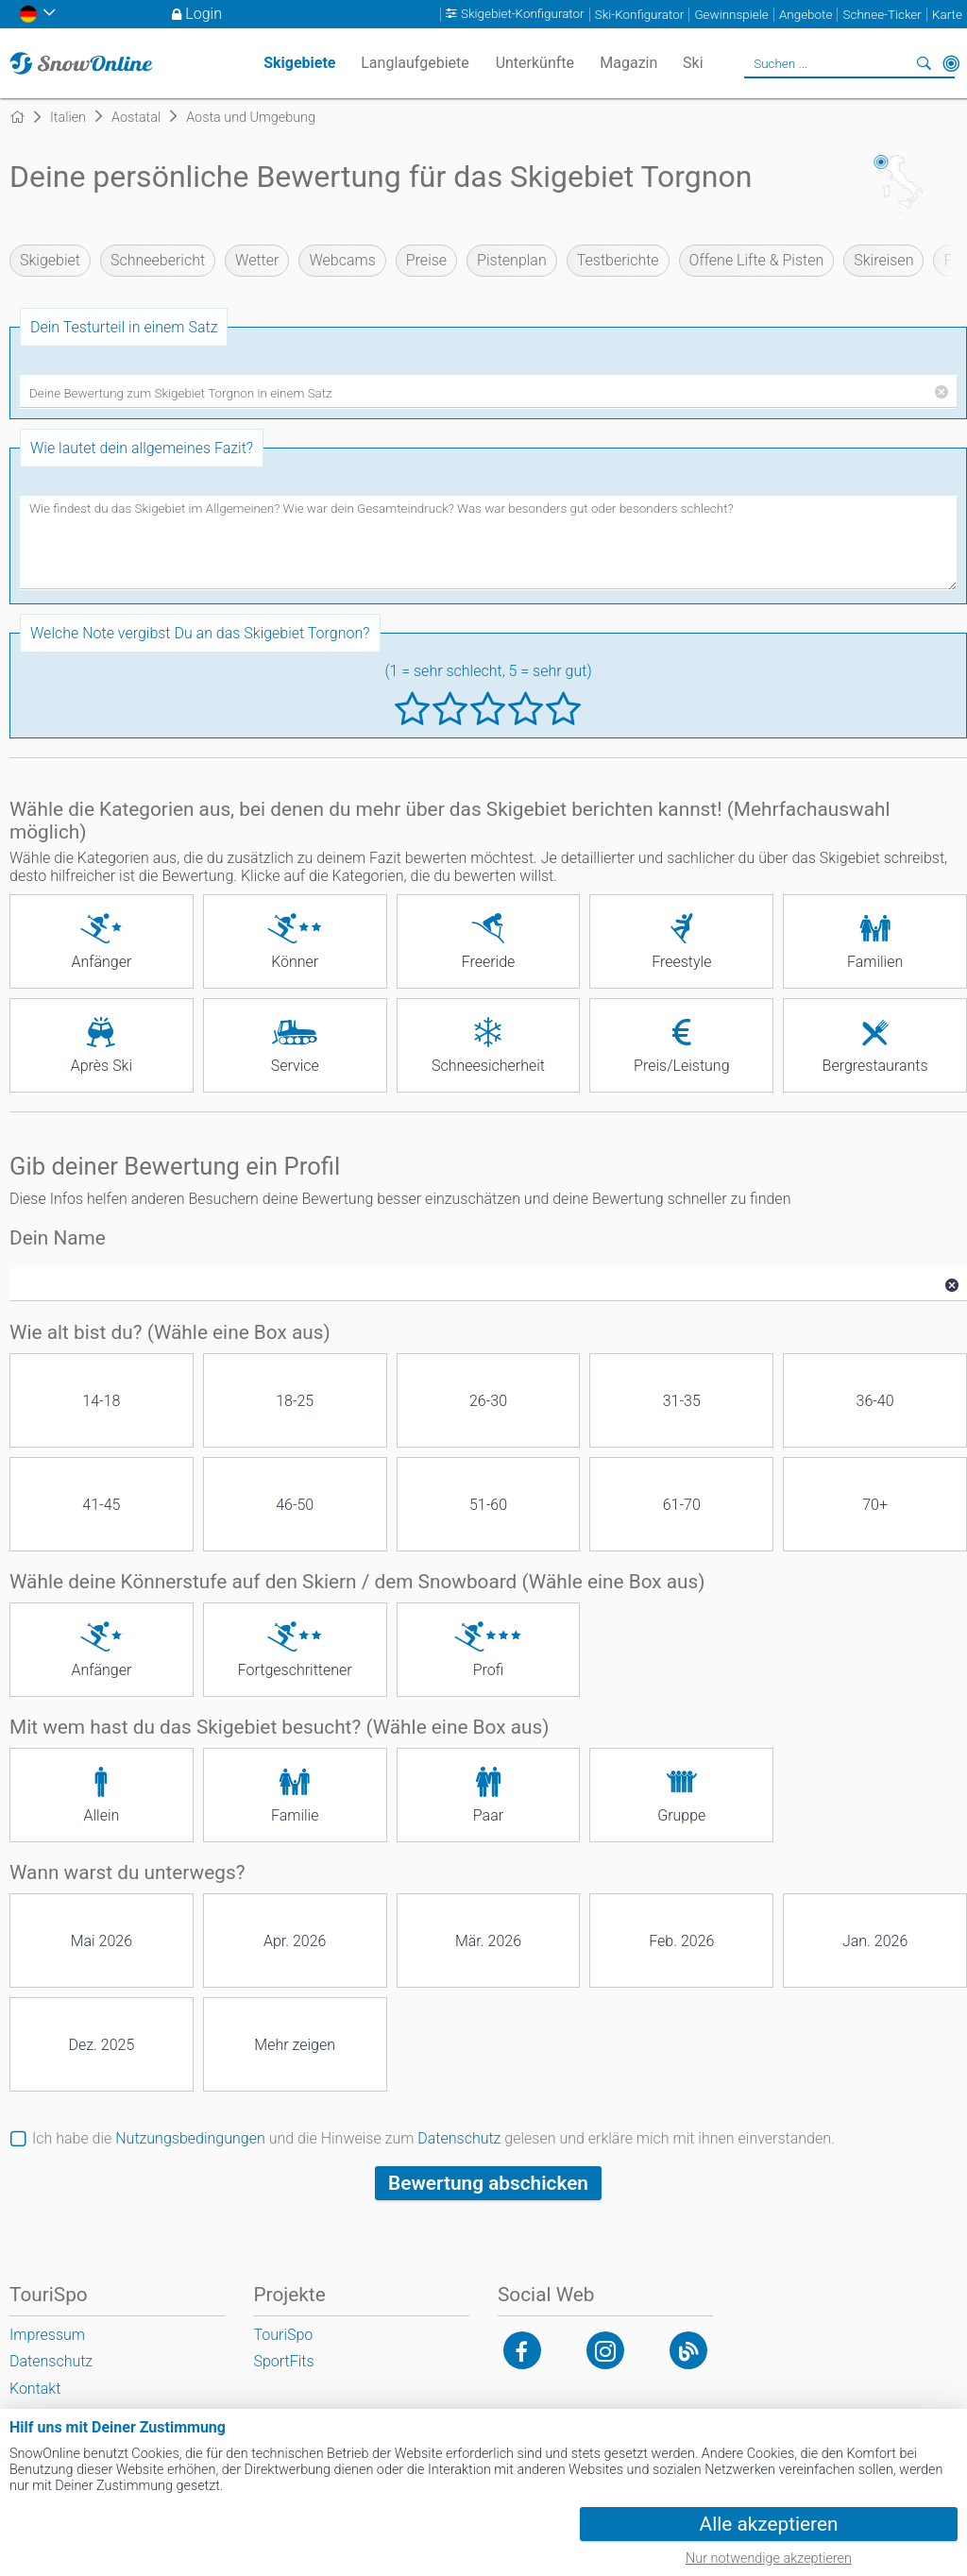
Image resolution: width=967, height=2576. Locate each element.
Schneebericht (157, 260)
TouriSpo (283, 2335)
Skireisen (883, 260)
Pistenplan (512, 260)
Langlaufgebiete (414, 63)
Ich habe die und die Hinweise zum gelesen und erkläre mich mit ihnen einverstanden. (433, 2138)
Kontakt (34, 2389)
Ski (693, 63)
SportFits (283, 2361)
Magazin (628, 63)
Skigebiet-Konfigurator (523, 15)
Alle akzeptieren (769, 2524)
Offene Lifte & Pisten (756, 260)
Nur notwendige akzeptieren (769, 2559)
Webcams (342, 260)
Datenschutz (458, 2138)
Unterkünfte (535, 63)
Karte (947, 15)
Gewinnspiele (731, 15)
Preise (426, 260)
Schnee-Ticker (882, 15)
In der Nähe (951, 63)
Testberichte (618, 260)
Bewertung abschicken (488, 2183)
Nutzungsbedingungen (190, 2138)
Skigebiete (299, 63)
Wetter (257, 260)
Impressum (47, 2335)
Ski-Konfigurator (639, 15)
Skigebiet (50, 260)
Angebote (805, 15)
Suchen (924, 63)
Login (203, 14)
